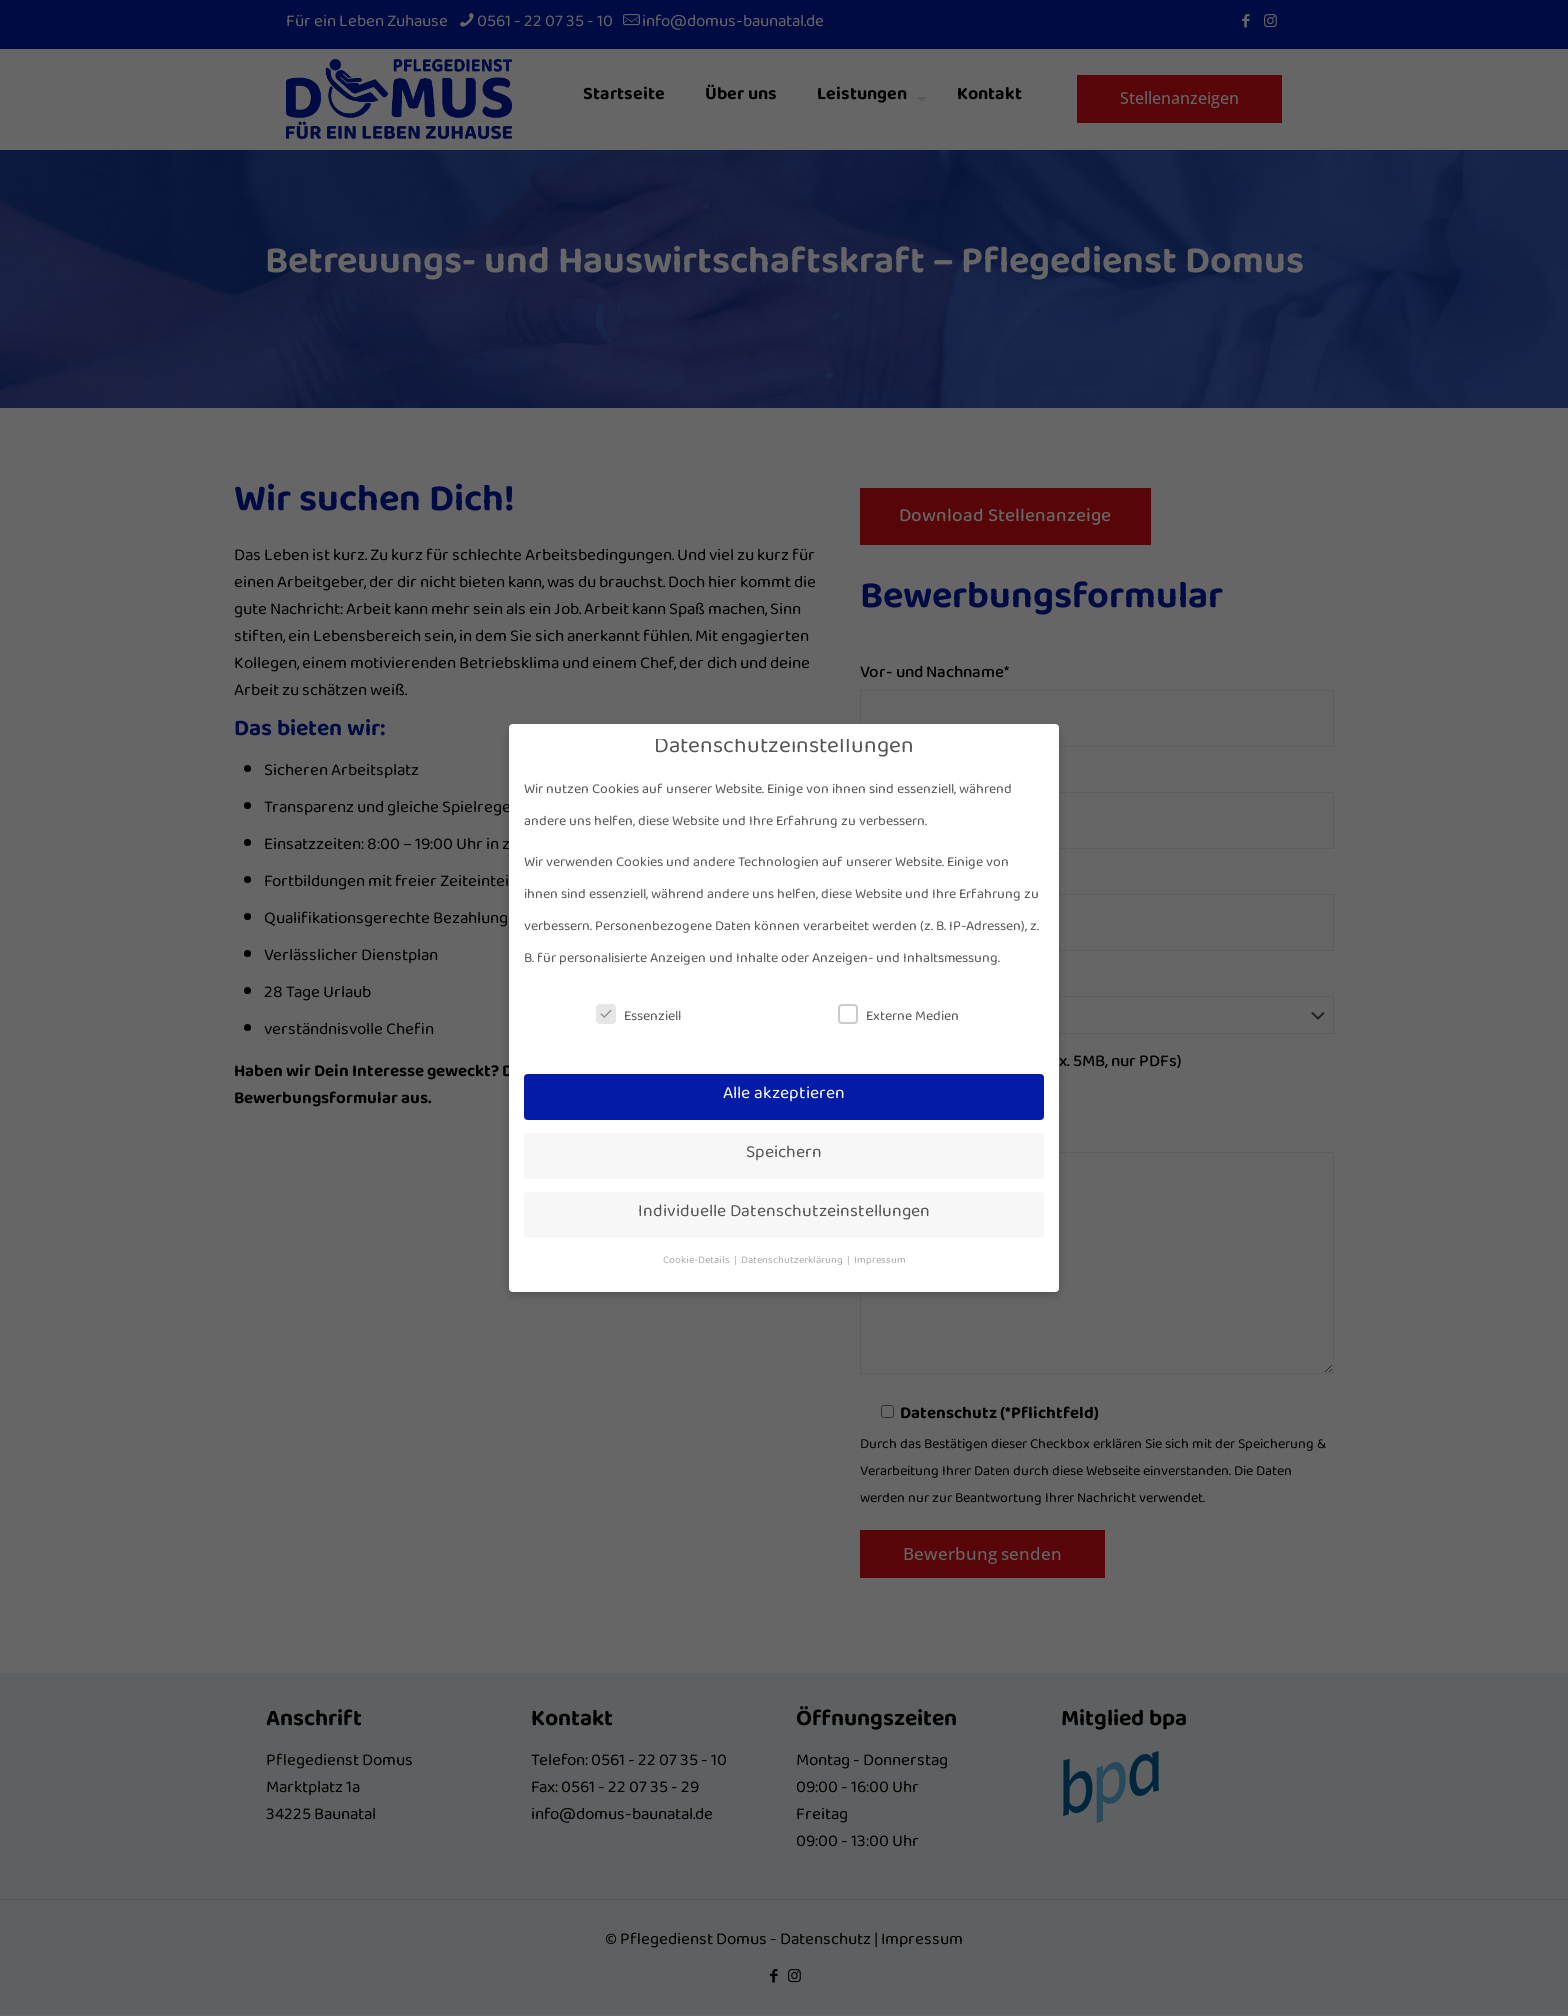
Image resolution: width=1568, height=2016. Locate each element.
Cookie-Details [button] (697, 1263)
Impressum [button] (880, 1263)
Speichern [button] (784, 1156)
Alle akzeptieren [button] (784, 1097)
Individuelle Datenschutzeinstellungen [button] (784, 1215)
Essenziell (638, 1020)
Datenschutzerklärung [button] (793, 1263)
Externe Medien (898, 1020)
